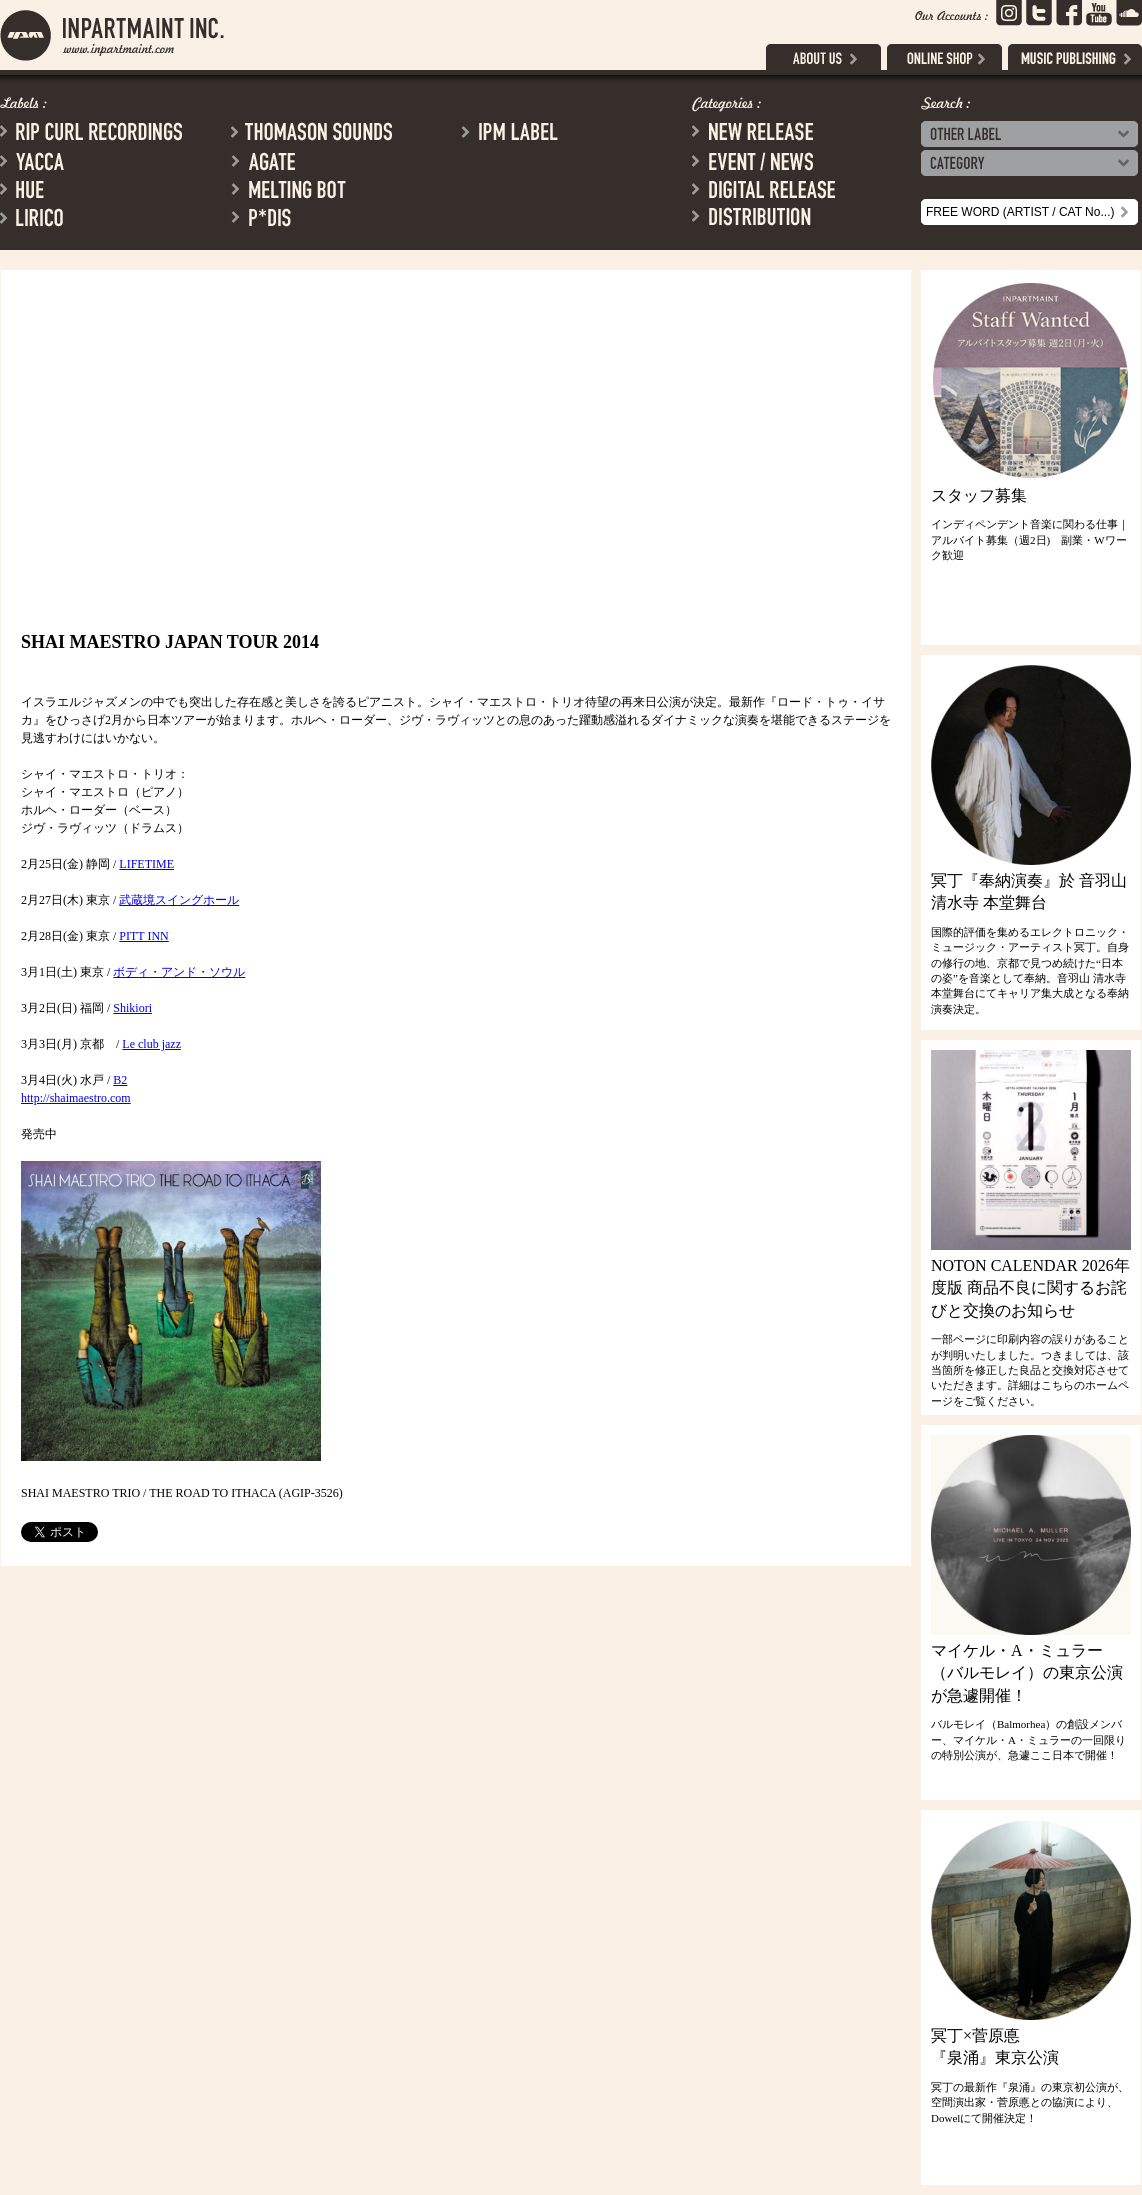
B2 (120, 1080)
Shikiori (132, 1008)
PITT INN (143, 936)
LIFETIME (146, 864)
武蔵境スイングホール (179, 900)
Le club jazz (151, 1044)
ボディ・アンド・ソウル (179, 972)
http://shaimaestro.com (76, 1098)
